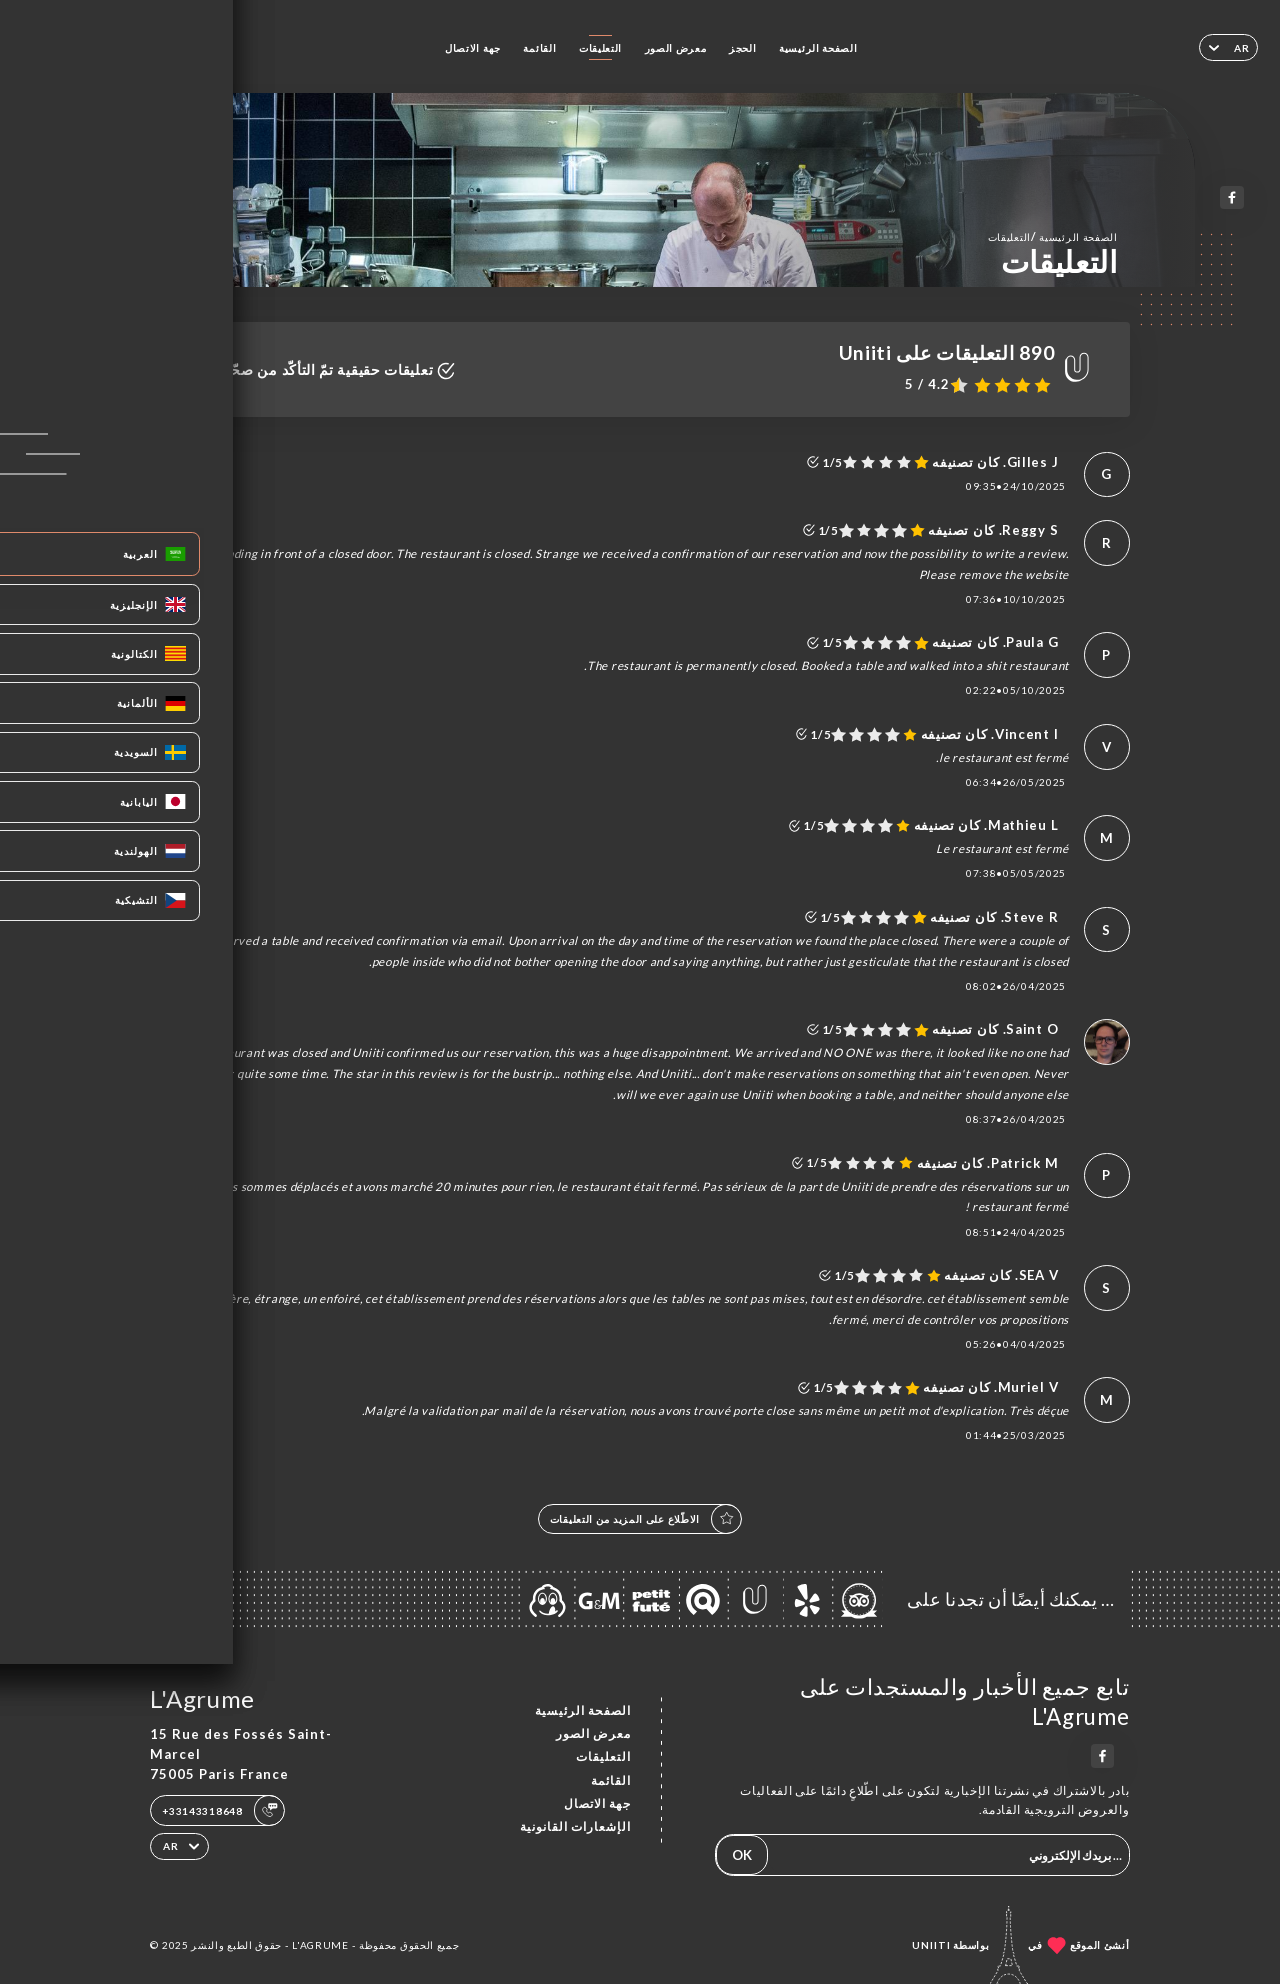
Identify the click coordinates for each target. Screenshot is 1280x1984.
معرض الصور (676, 48)
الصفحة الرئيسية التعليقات (1053, 236)
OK (742, 1855)
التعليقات (600, 48)
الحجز (743, 48)
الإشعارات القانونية (575, 1826)
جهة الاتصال (473, 48)
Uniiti (931, 1945)
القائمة (539, 48)
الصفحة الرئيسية (818, 48)
